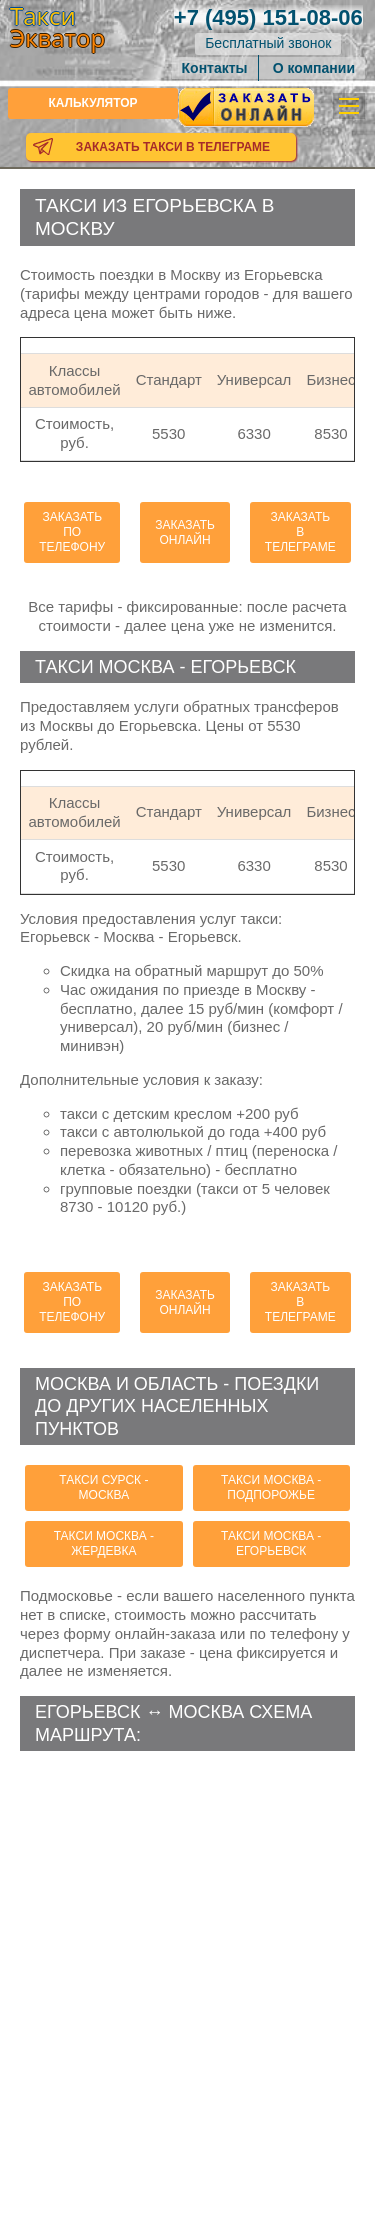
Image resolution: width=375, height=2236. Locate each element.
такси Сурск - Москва (103, 1487)
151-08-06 (268, 17)
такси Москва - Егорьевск (271, 1543)
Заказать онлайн (185, 532)
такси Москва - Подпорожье (271, 1487)
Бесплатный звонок (268, 43)
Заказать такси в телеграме (173, 147)
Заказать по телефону (72, 532)
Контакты (215, 68)
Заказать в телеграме (300, 532)
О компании (314, 68)
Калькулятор (92, 103)
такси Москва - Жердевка (104, 1543)
